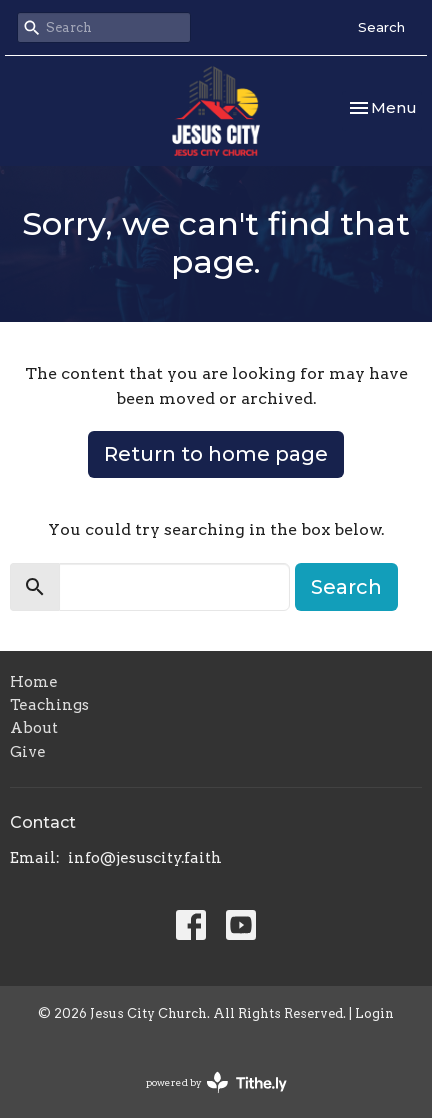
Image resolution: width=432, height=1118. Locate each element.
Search (381, 27)
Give (28, 752)
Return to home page (216, 454)
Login (374, 1013)
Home (34, 682)
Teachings (49, 705)
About (34, 728)
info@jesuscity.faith (145, 858)
